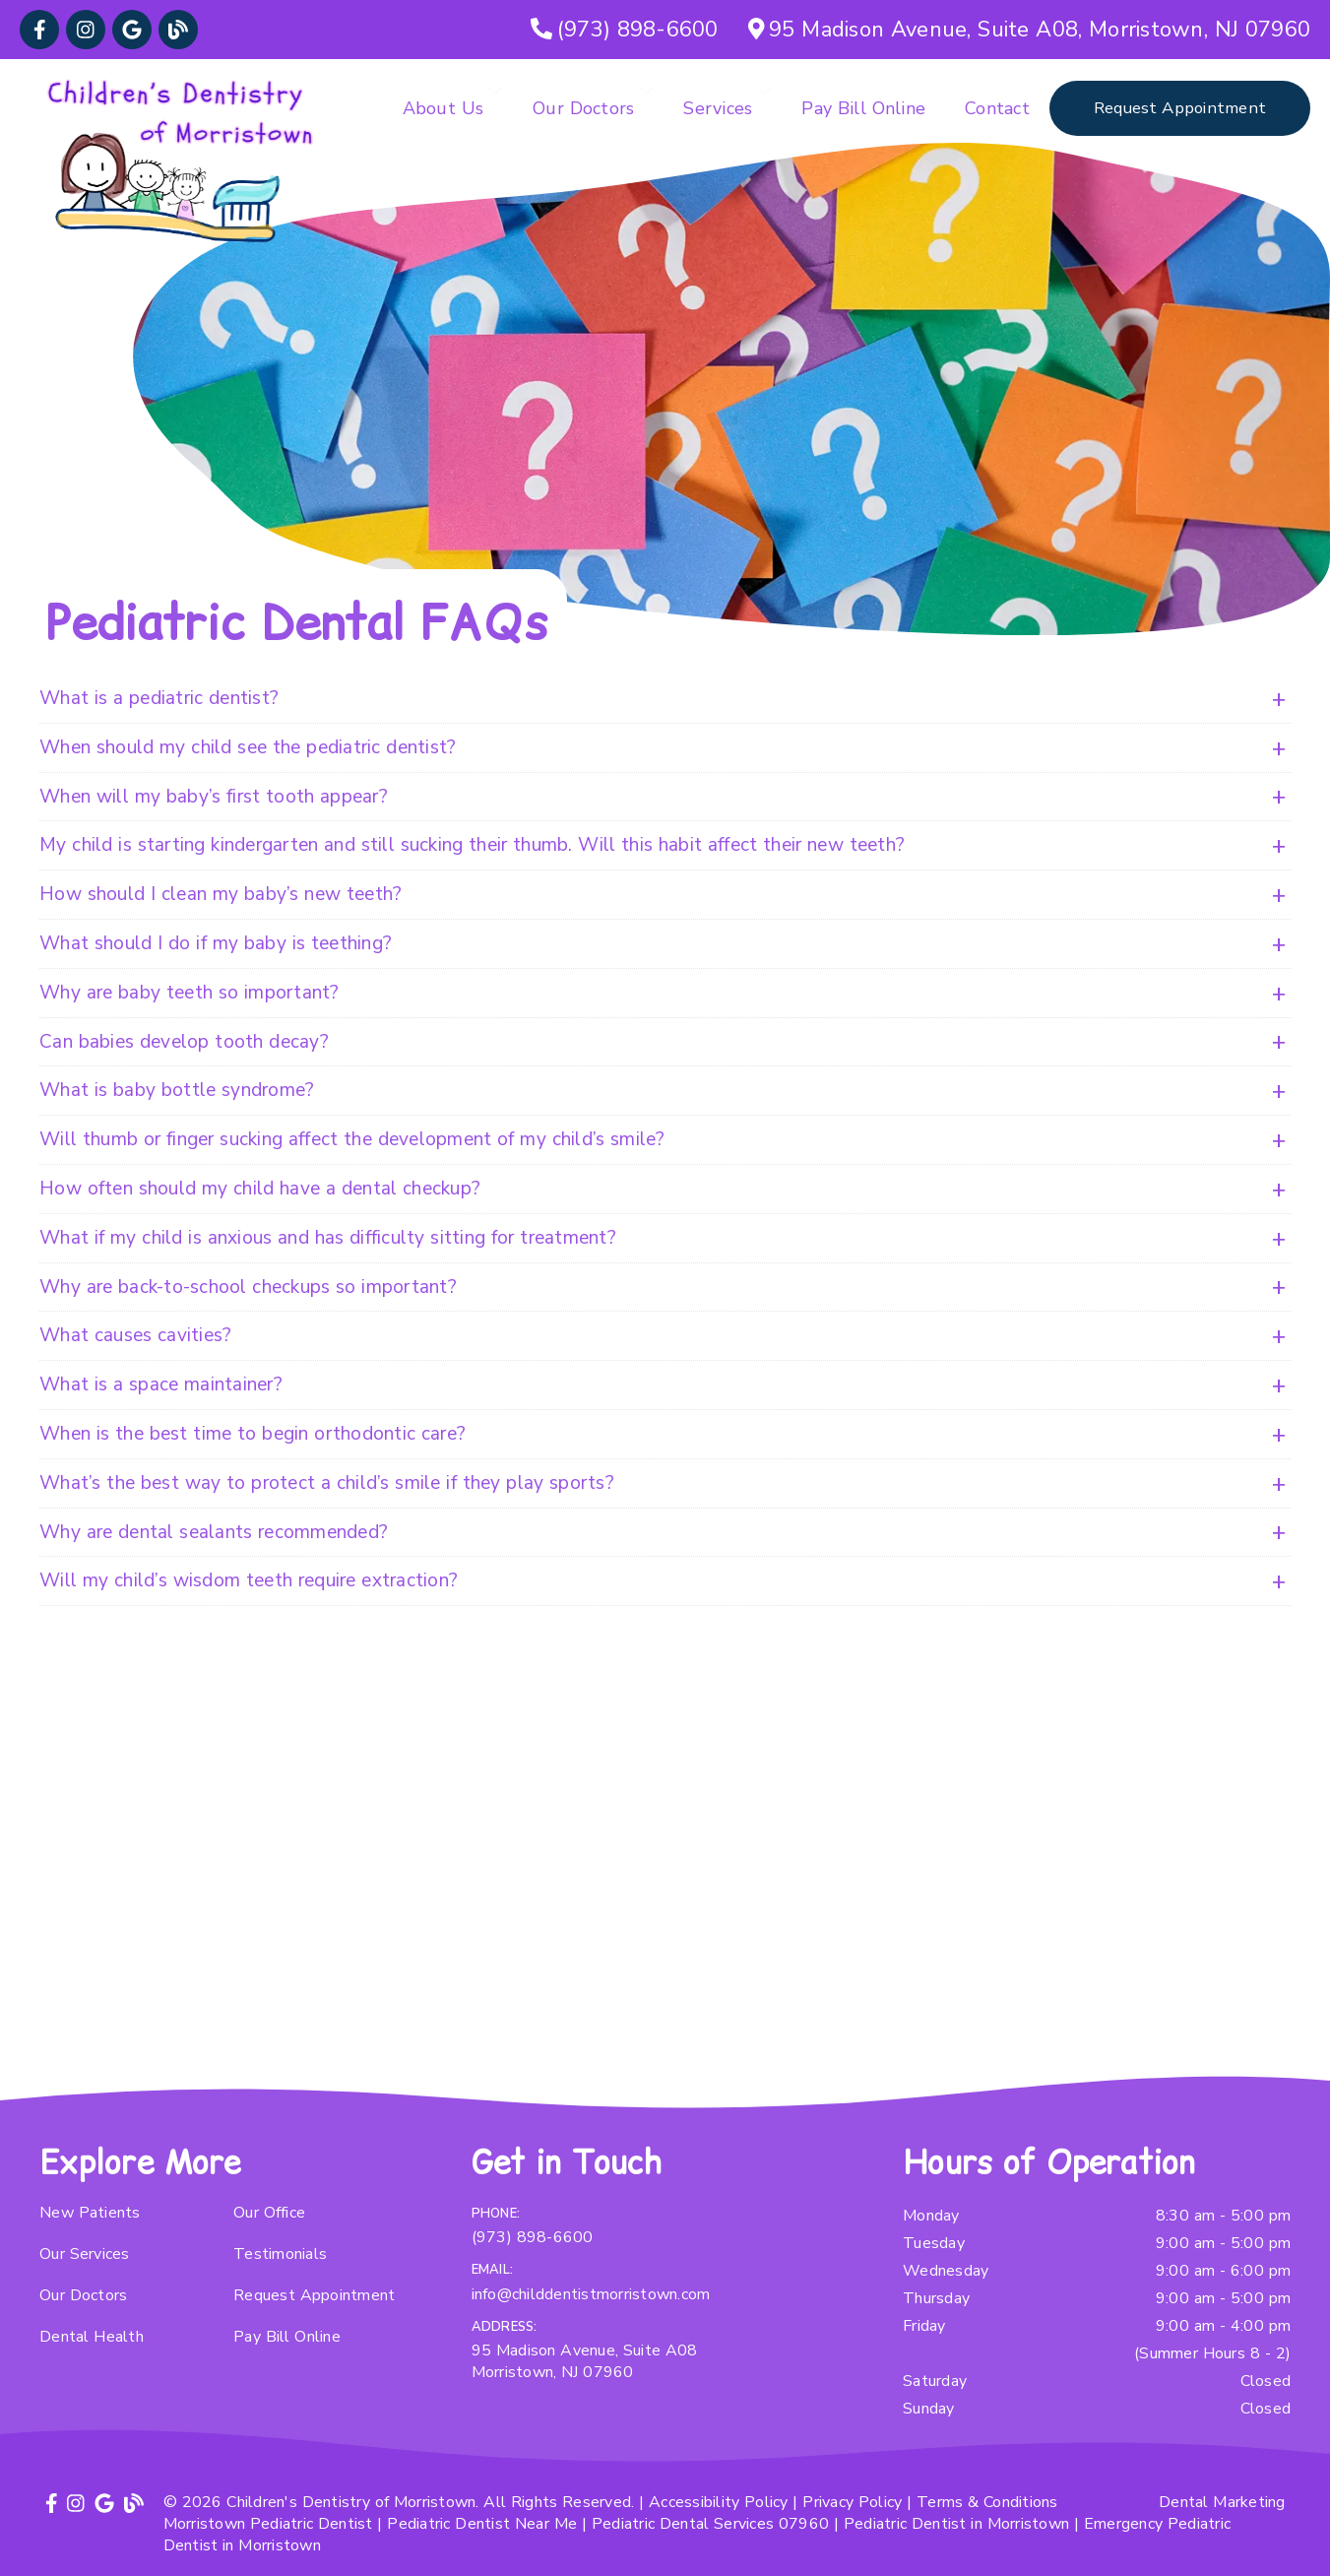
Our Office (269, 2212)
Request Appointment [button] (1180, 108)
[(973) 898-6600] (625, 29)
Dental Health (91, 2337)
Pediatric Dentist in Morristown (956, 2524)
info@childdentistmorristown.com (591, 2294)
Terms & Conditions (987, 2502)
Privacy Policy (852, 2502)
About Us (443, 108)
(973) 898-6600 (533, 2237)
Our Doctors (583, 108)
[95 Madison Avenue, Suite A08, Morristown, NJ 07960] (1029, 29)
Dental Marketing (1222, 2502)
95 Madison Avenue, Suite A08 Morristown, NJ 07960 (585, 2361)
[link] (39, 29)
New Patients (90, 2212)
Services (717, 108)
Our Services (84, 2254)
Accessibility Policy (719, 2502)
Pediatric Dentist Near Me (482, 2524)
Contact (997, 108)
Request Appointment (314, 2295)
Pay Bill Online (863, 108)
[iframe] (665, 1876)
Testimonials (280, 2254)
